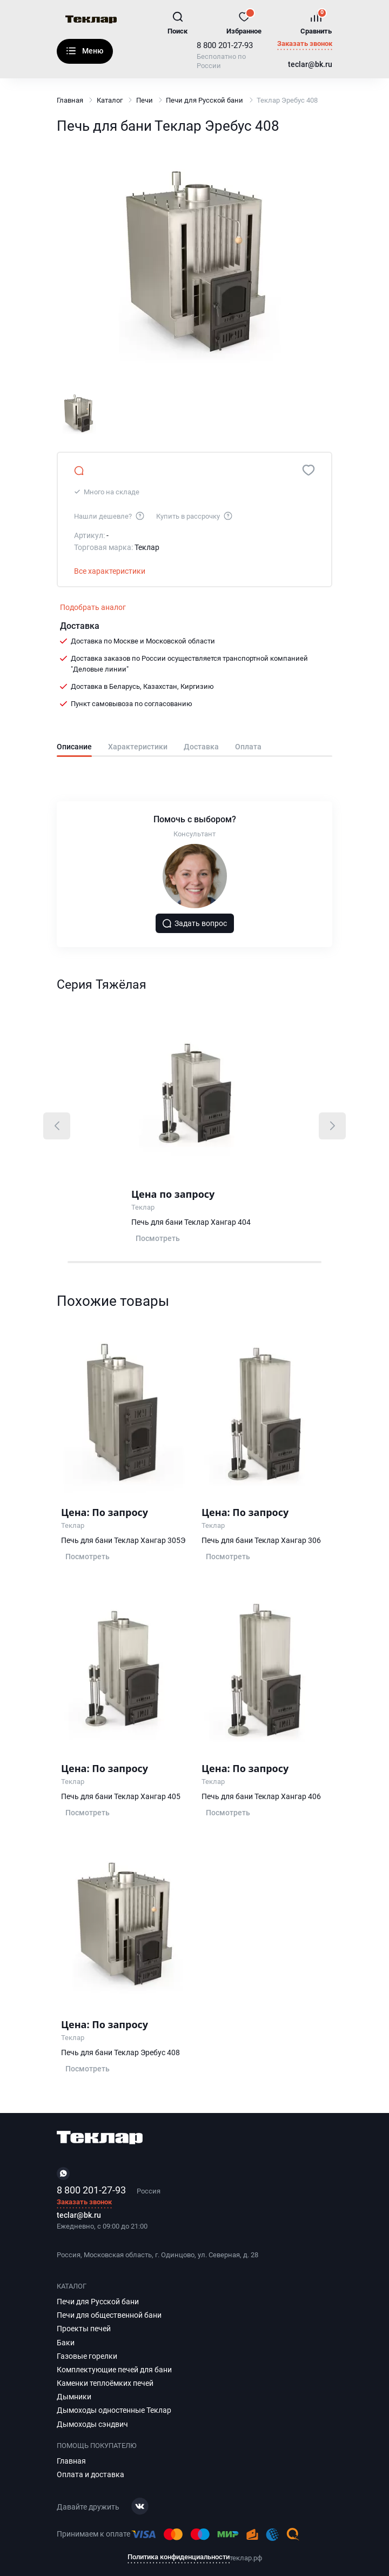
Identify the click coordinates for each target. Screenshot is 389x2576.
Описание (74, 747)
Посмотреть (158, 1238)
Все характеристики (109, 571)
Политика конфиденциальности (179, 2556)
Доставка (201, 747)
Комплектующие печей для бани (114, 2369)
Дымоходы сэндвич (92, 2424)
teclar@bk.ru (310, 65)
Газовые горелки (87, 2356)
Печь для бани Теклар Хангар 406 (261, 1796)
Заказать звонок (304, 44)
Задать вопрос (194, 923)
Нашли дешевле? (109, 515)
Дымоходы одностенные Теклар (114, 2410)
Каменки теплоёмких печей (105, 2383)
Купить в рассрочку (194, 515)
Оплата (248, 747)
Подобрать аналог (93, 607)
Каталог (71, 51)
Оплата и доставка (90, 2474)
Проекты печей (84, 2328)
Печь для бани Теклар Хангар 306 (261, 1540)
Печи (144, 100)
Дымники (74, 2396)
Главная (70, 100)
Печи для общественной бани (109, 2315)
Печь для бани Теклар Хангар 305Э (123, 1540)
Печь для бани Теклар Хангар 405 (120, 1796)
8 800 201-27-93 (225, 45)
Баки (66, 2342)
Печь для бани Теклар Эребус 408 (120, 2052)
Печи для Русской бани (204, 100)
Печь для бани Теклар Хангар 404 (191, 1222)
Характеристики (137, 747)
